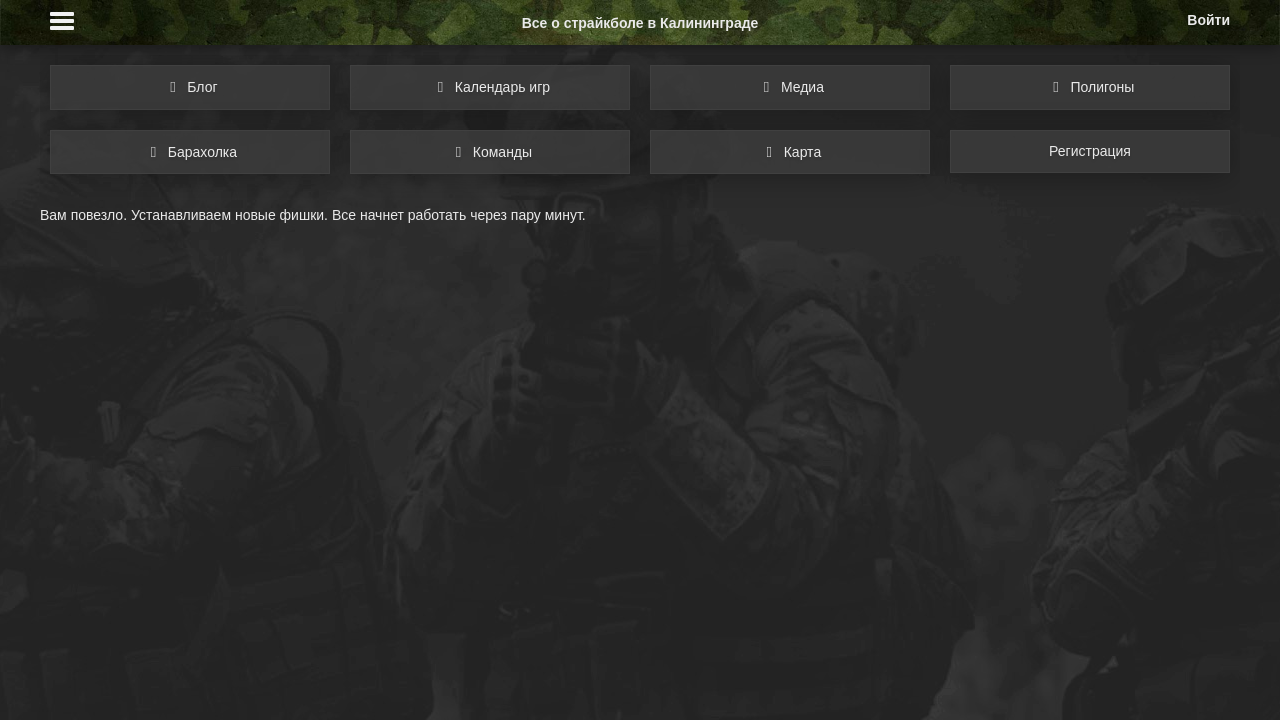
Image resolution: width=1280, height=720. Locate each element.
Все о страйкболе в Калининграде (640, 23)
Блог (189, 87)
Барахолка (190, 152)
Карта (790, 152)
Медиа (790, 87)
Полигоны (1090, 87)
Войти (1208, 20)
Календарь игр (490, 87)
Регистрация (1090, 151)
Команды (490, 152)
